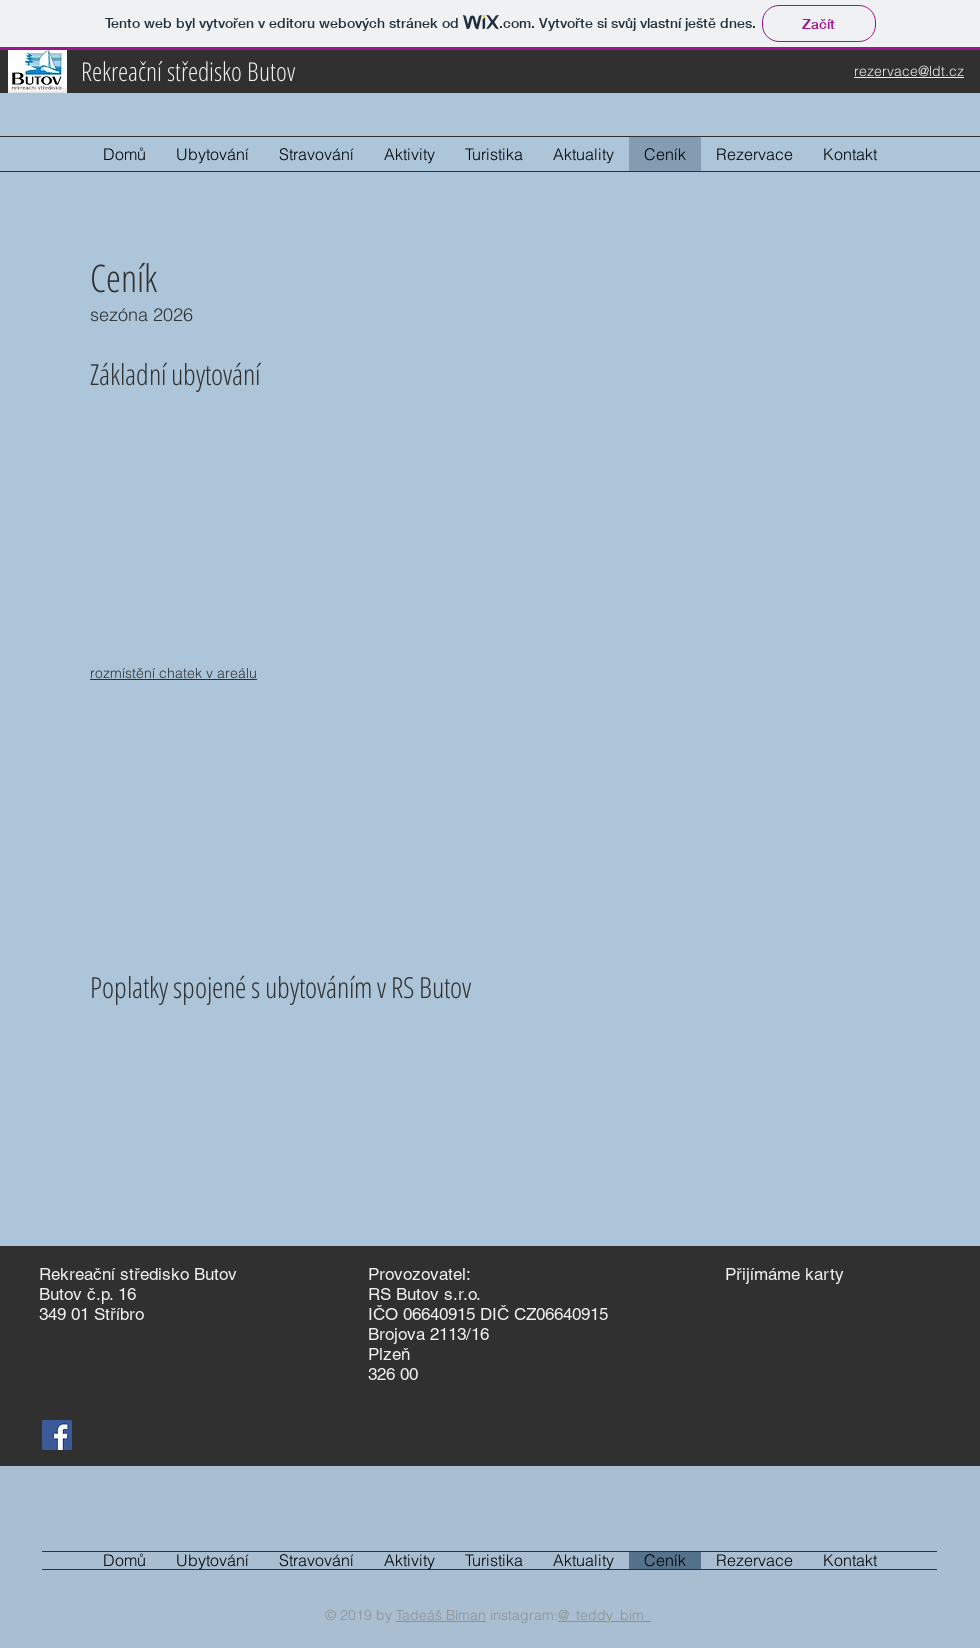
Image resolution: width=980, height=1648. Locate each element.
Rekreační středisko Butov (188, 71)
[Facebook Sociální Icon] (57, 1435)
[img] (740, 1301)
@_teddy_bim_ (604, 1615)
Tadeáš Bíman (441, 1615)
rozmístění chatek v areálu (173, 673)
